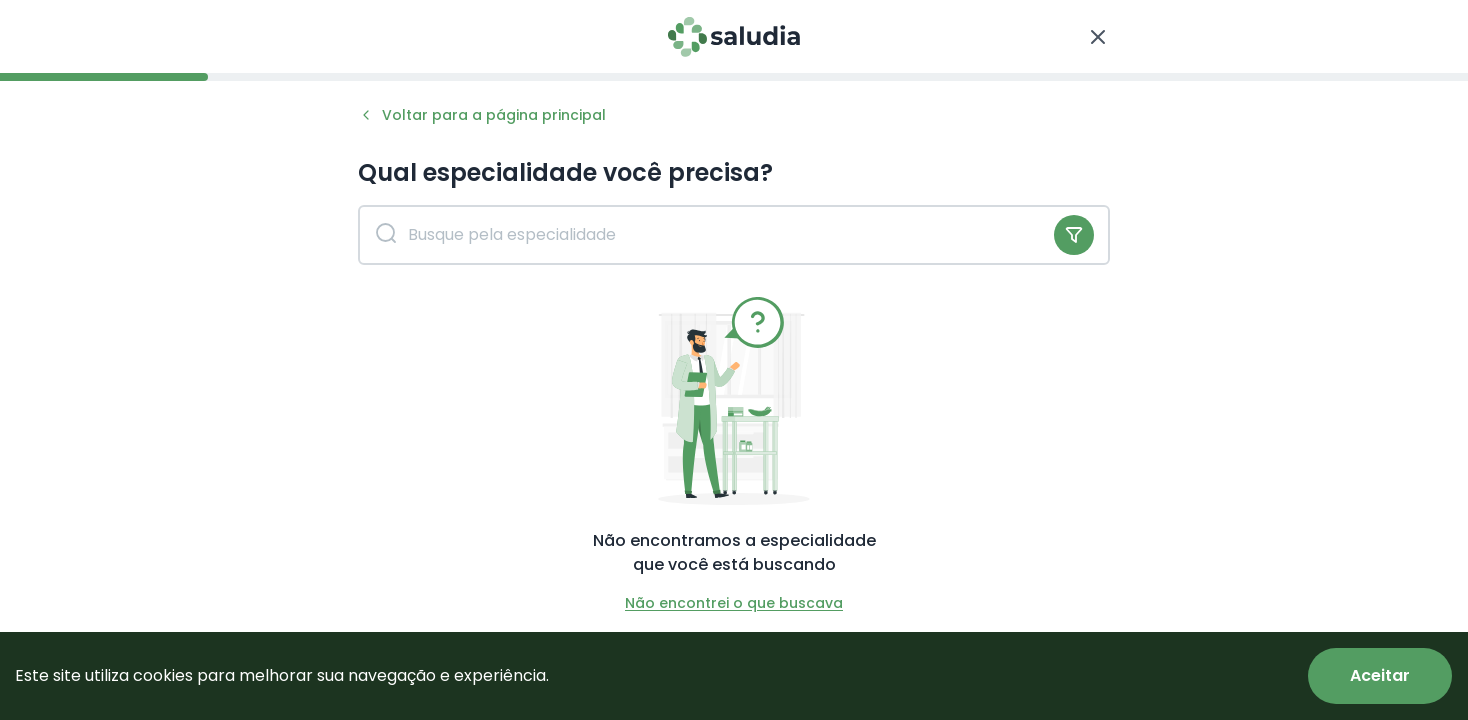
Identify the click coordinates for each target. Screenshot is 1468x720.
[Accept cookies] (1380, 676)
